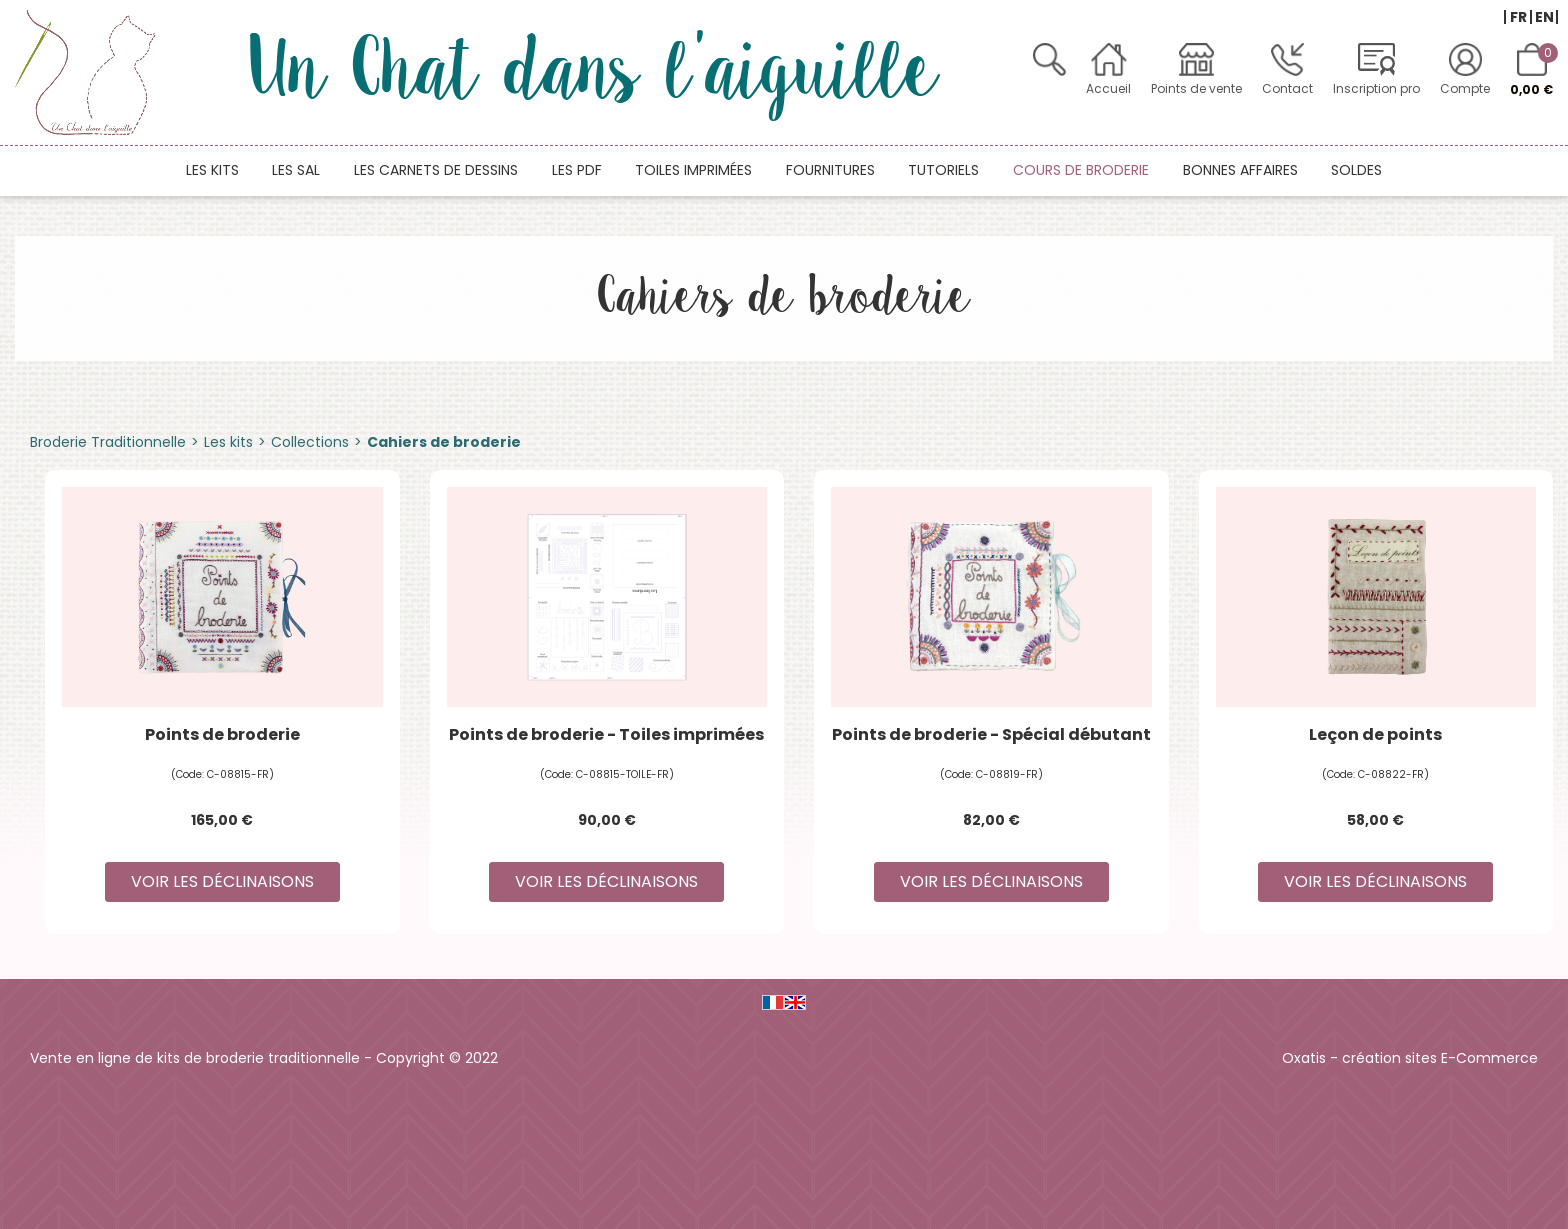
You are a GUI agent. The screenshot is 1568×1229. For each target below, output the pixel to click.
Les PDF (577, 170)
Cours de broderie (1081, 170)
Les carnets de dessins (436, 170)
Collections (310, 442)
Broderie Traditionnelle (108, 442)
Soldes (1356, 170)
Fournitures (830, 170)
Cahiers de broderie (444, 442)
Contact (1287, 88)
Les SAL (296, 170)
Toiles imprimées (693, 170)
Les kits (212, 170)
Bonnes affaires (1240, 170)
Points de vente (1196, 88)
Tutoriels (943, 170)
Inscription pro (1376, 88)
